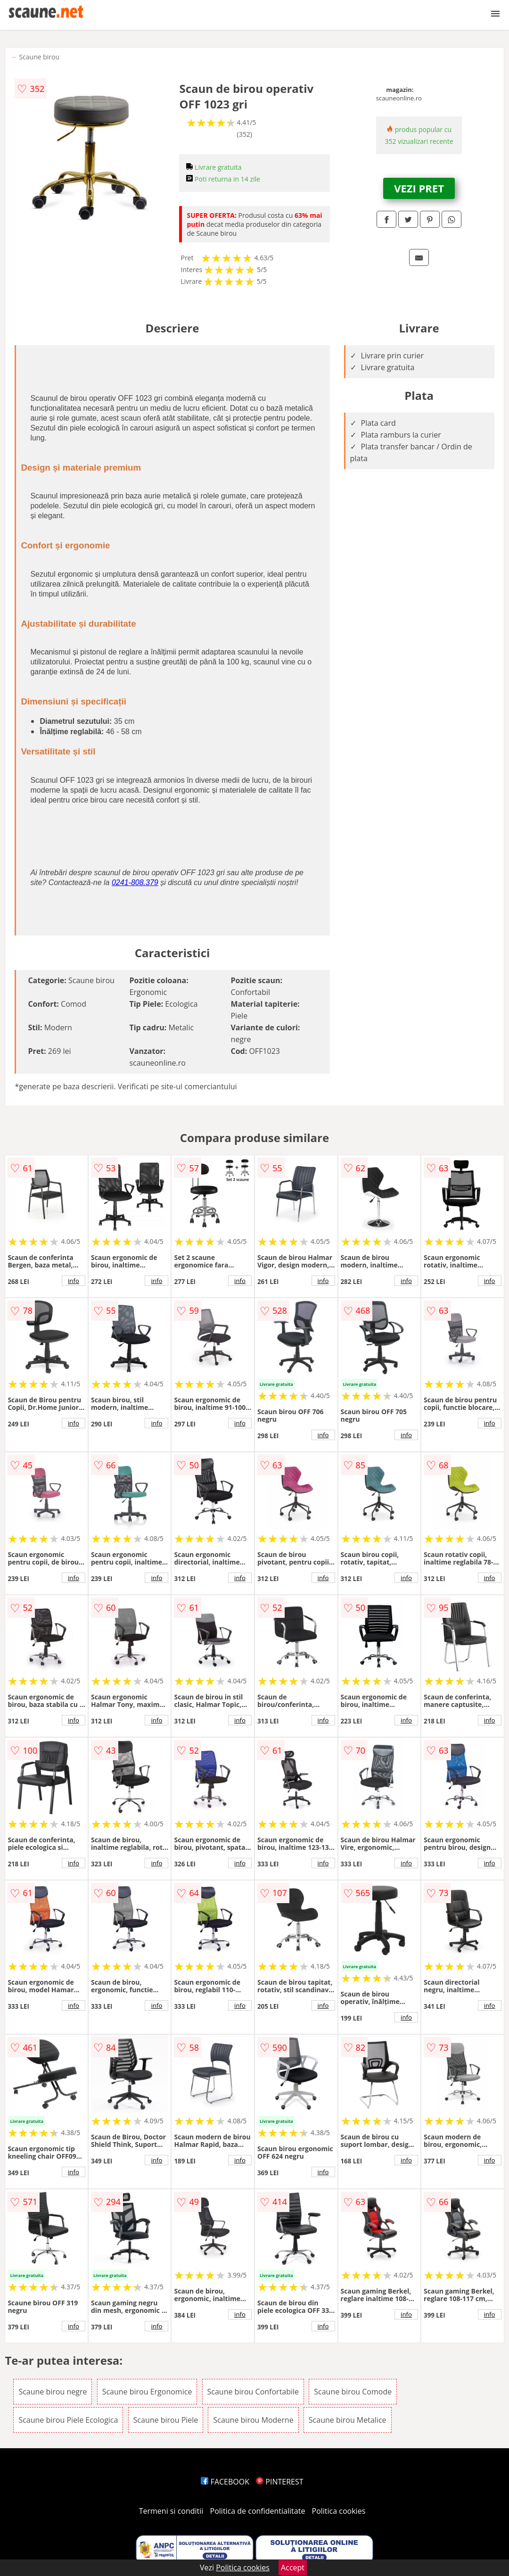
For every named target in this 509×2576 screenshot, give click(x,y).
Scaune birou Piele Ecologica (68, 2420)
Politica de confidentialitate (257, 2511)
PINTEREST (279, 2482)
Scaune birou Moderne (253, 2420)
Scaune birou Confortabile (253, 2391)
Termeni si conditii (171, 2511)
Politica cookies (339, 2511)
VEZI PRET (419, 188)
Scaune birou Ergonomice (147, 2391)
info (73, 1280)
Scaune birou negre (52, 2391)
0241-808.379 (135, 882)
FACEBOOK (225, 2482)
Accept (292, 2567)
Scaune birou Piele (165, 2420)
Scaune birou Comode (353, 2391)
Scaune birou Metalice (347, 2420)
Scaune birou (39, 56)
